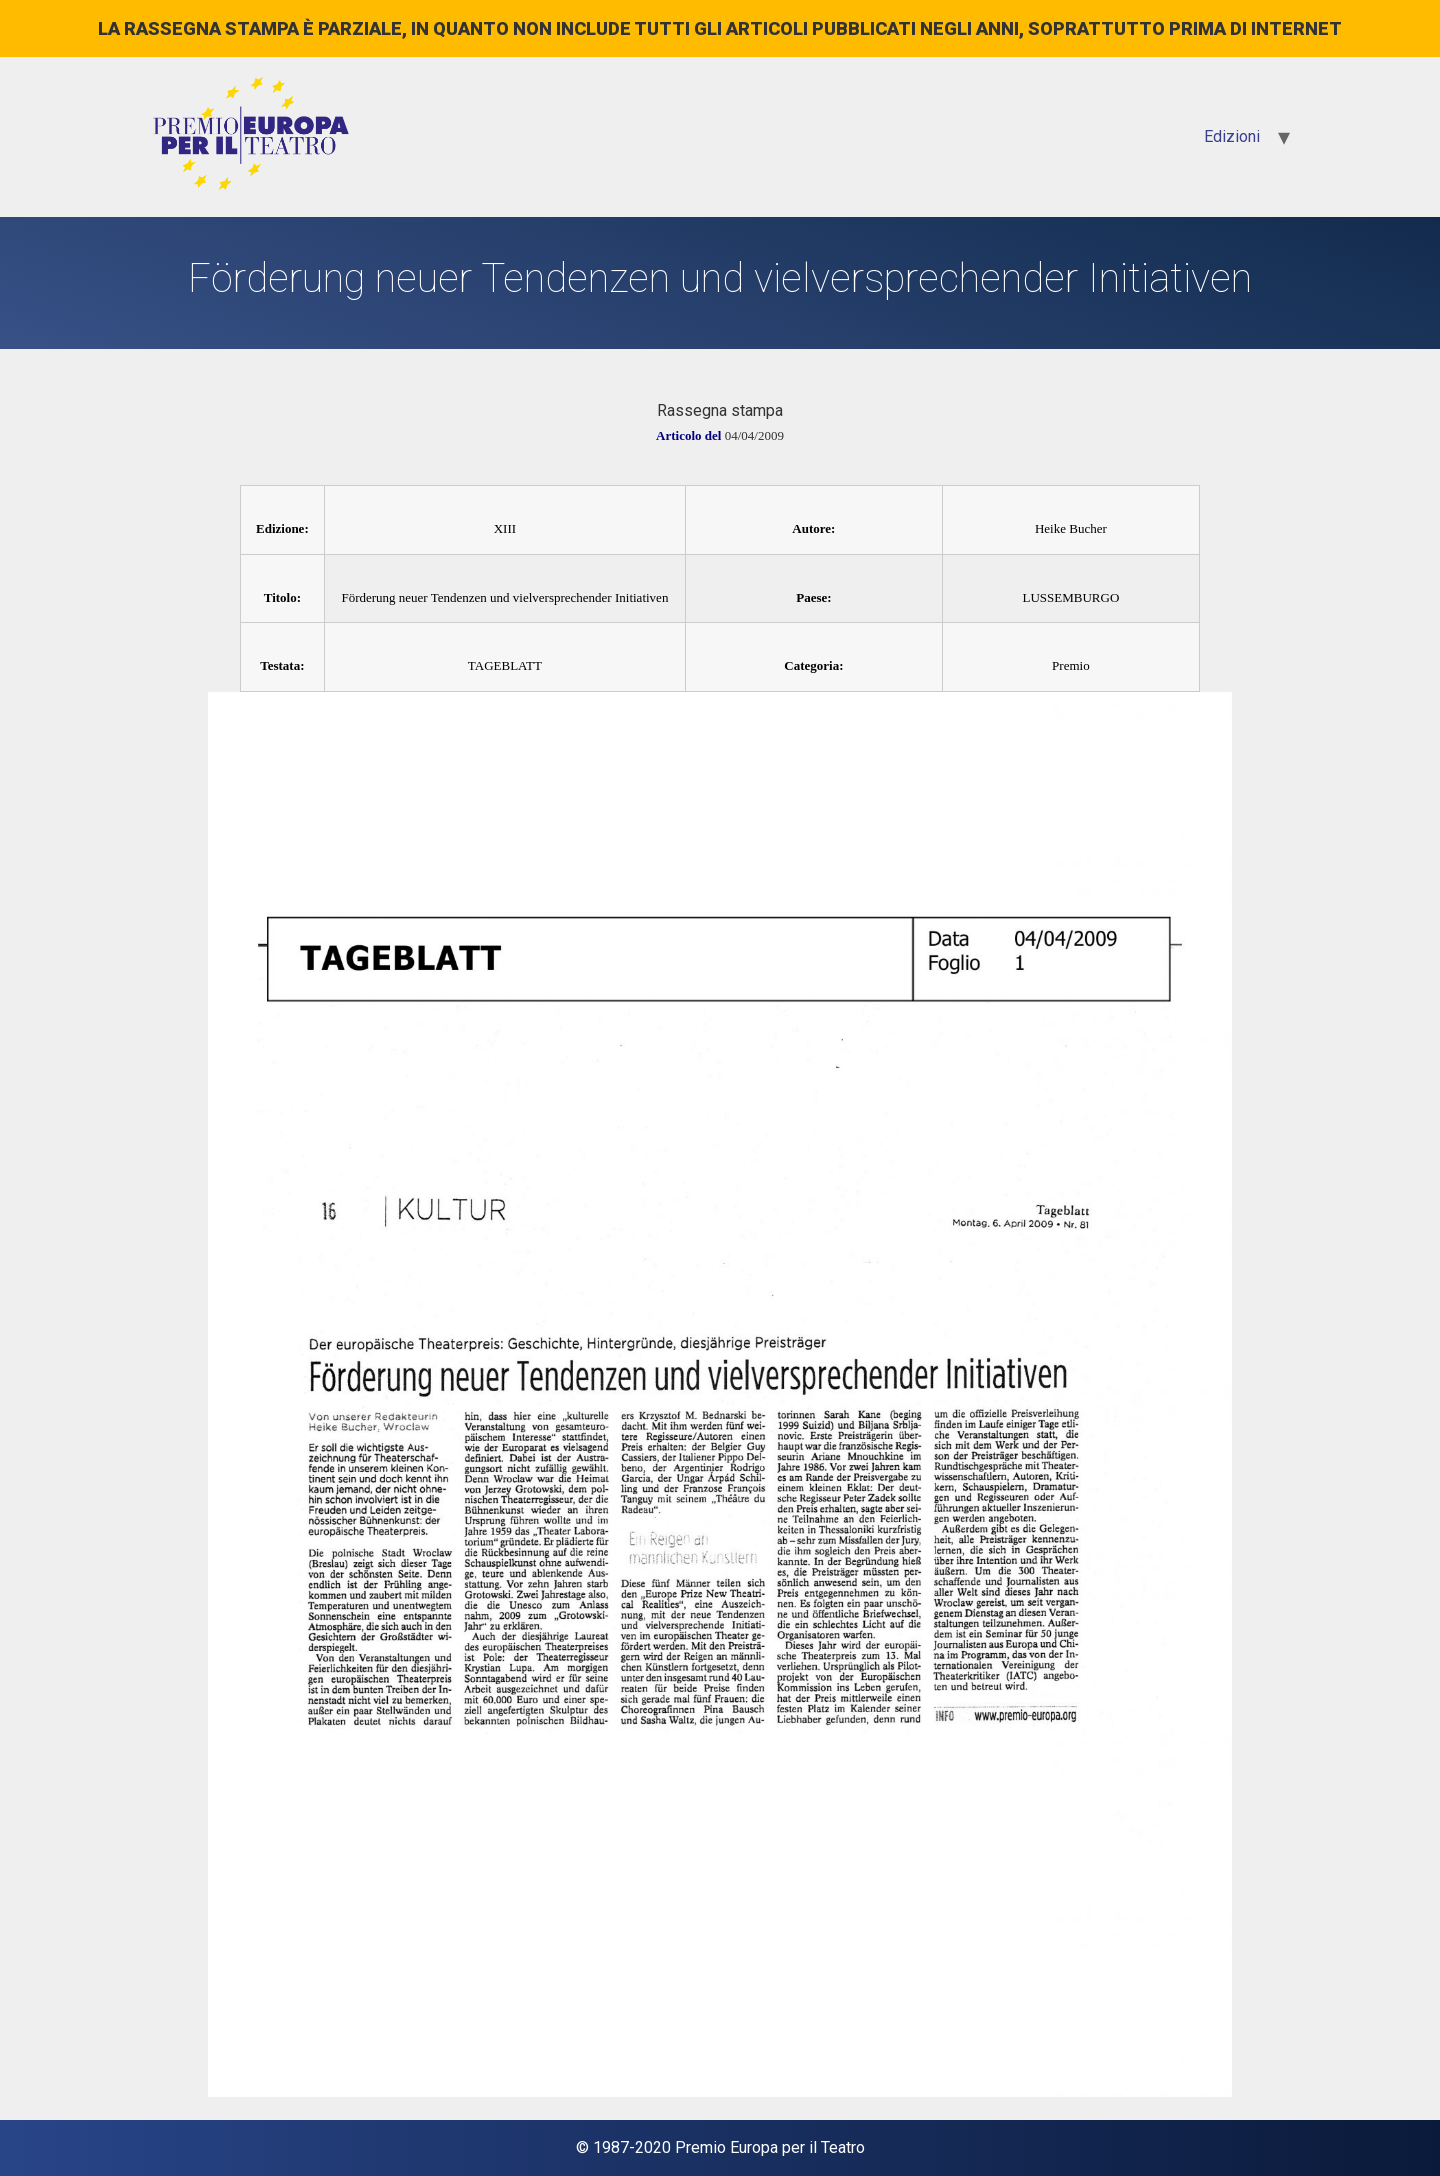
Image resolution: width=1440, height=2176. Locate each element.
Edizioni (1232, 136)
